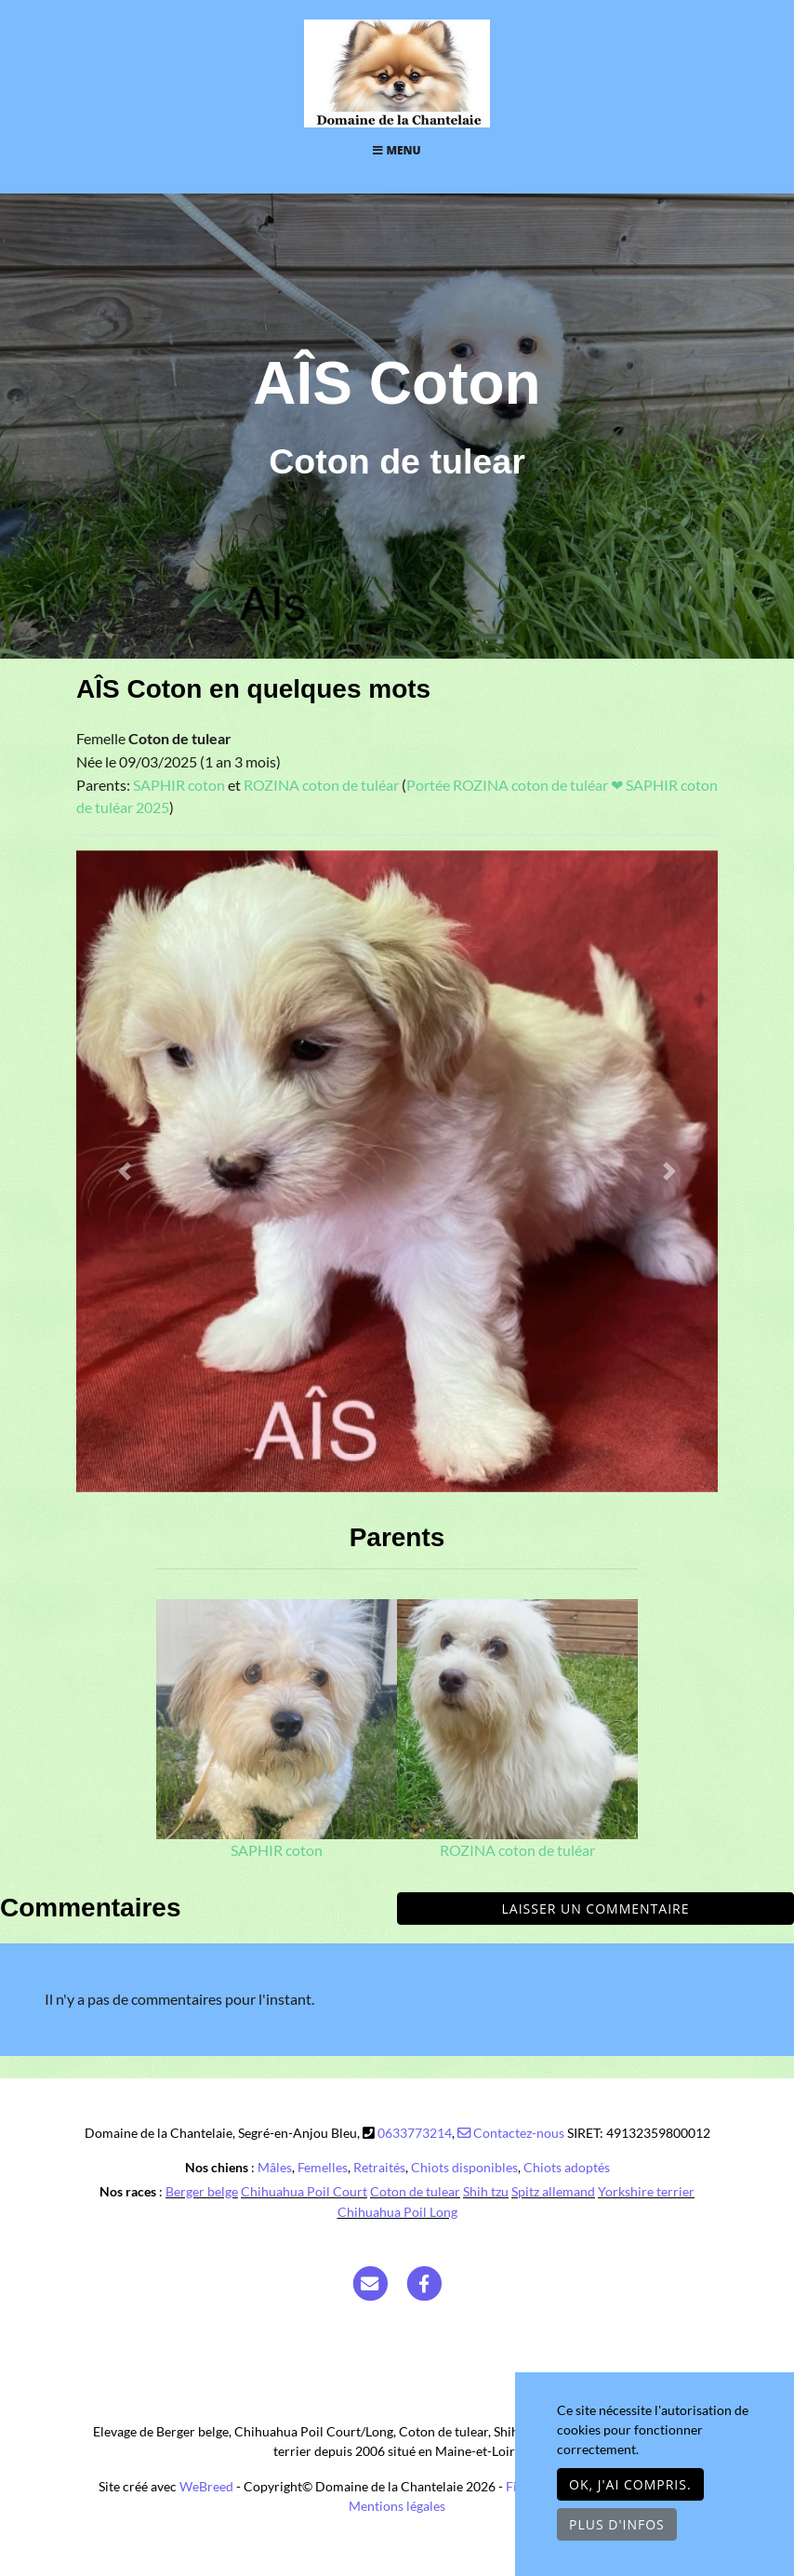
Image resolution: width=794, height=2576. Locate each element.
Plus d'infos (617, 2524)
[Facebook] (425, 2282)
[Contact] (370, 2282)
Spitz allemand (553, 2191)
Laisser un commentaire (596, 1908)
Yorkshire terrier (646, 2191)
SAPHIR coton (180, 785)
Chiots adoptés (566, 2167)
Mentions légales (397, 2506)
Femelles (323, 2167)
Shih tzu (486, 2191)
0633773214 (414, 2133)
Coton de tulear (415, 2191)
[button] (124, 1171)
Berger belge (201, 2191)
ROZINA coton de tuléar (323, 785)
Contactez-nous (510, 2133)
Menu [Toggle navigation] (396, 150)
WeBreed (206, 2486)
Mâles (275, 2167)
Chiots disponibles (464, 2167)
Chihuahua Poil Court (304, 2191)
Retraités (379, 2167)
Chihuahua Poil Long (397, 2212)
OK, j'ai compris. (630, 2484)
